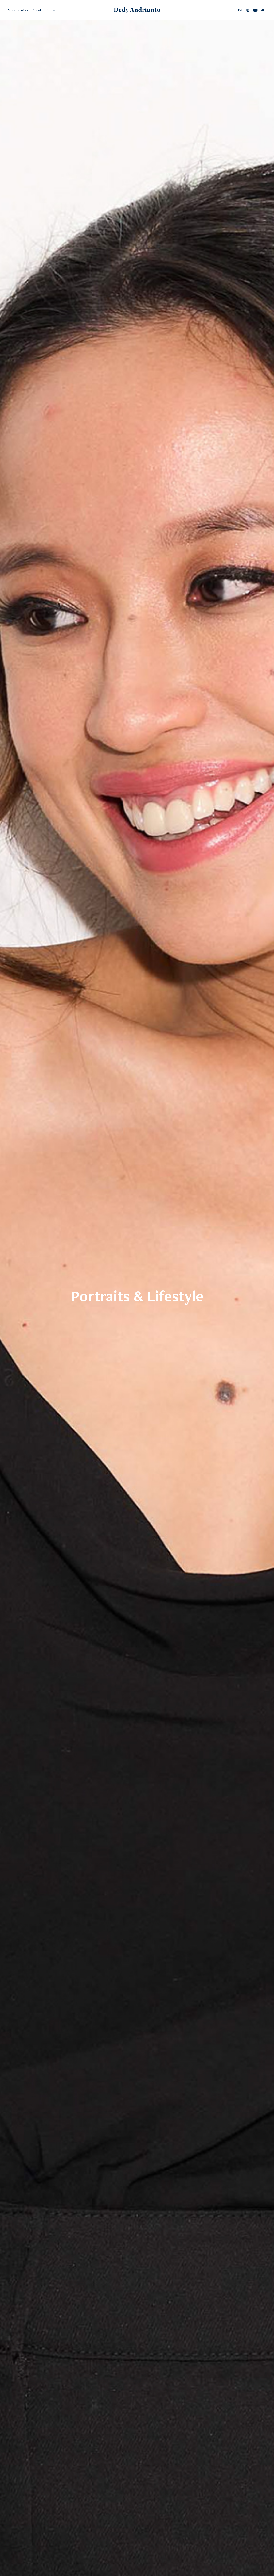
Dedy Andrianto (137, 10)
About (37, 10)
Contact (51, 10)
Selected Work (18, 10)
